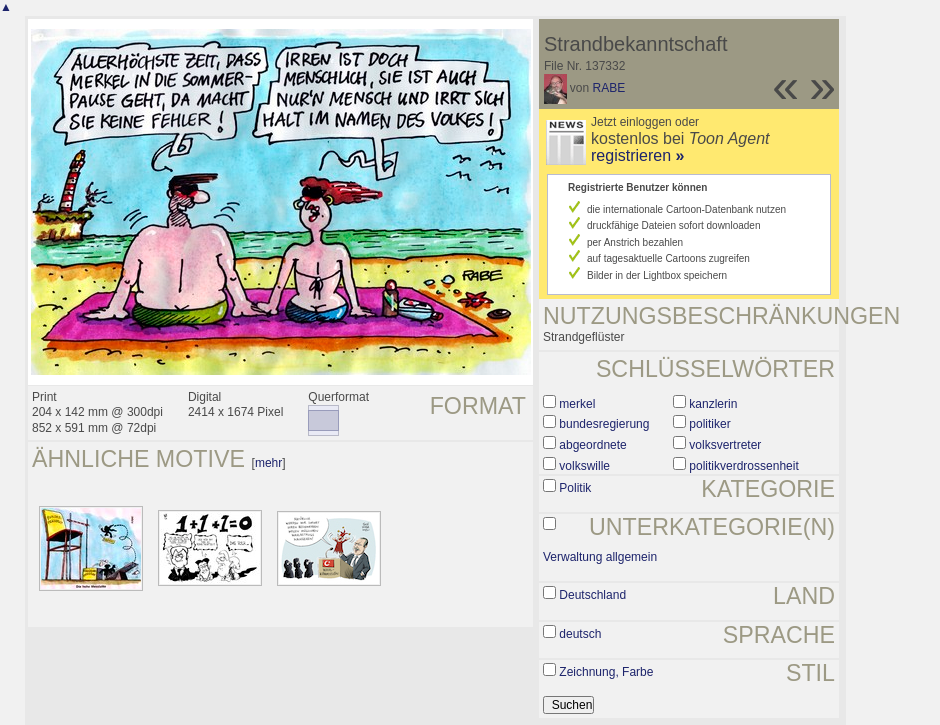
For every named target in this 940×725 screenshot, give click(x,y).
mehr (268, 463)
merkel (577, 404)
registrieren (637, 155)
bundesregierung (604, 424)
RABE (609, 88)
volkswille (584, 466)
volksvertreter (725, 445)
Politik (575, 488)
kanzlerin (713, 404)
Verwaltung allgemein (600, 557)
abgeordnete (592, 445)
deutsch (580, 634)
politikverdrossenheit (743, 466)
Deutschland (592, 595)
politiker (709, 424)
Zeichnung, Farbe (606, 672)
